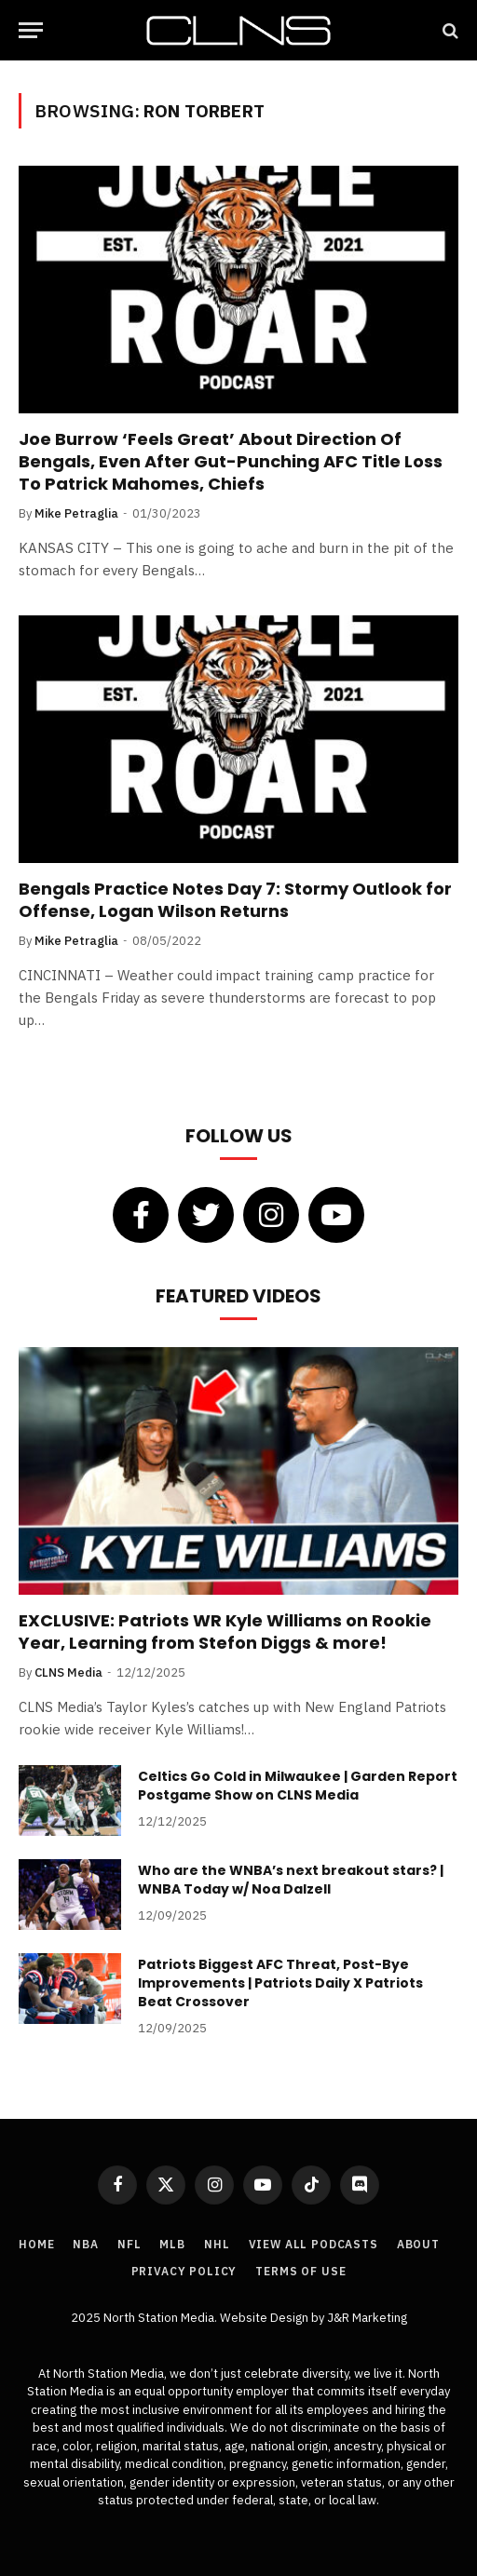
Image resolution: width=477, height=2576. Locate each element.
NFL (129, 2244)
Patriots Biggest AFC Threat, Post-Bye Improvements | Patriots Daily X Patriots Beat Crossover (280, 1983)
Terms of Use (300, 2271)
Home (36, 2244)
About (418, 2244)
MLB (172, 2244)
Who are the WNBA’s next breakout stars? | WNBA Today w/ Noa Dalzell (290, 1879)
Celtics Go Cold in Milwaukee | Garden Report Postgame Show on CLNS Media (297, 1785)
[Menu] (31, 30)
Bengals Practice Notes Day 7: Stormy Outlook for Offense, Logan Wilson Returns (235, 900)
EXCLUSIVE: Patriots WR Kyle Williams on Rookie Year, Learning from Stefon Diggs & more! (225, 1631)
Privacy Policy (184, 2271)
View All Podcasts (313, 2244)
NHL (217, 2244)
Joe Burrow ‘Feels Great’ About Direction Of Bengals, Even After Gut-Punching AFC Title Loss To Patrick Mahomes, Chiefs (231, 461)
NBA (86, 2244)
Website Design (265, 2318)
